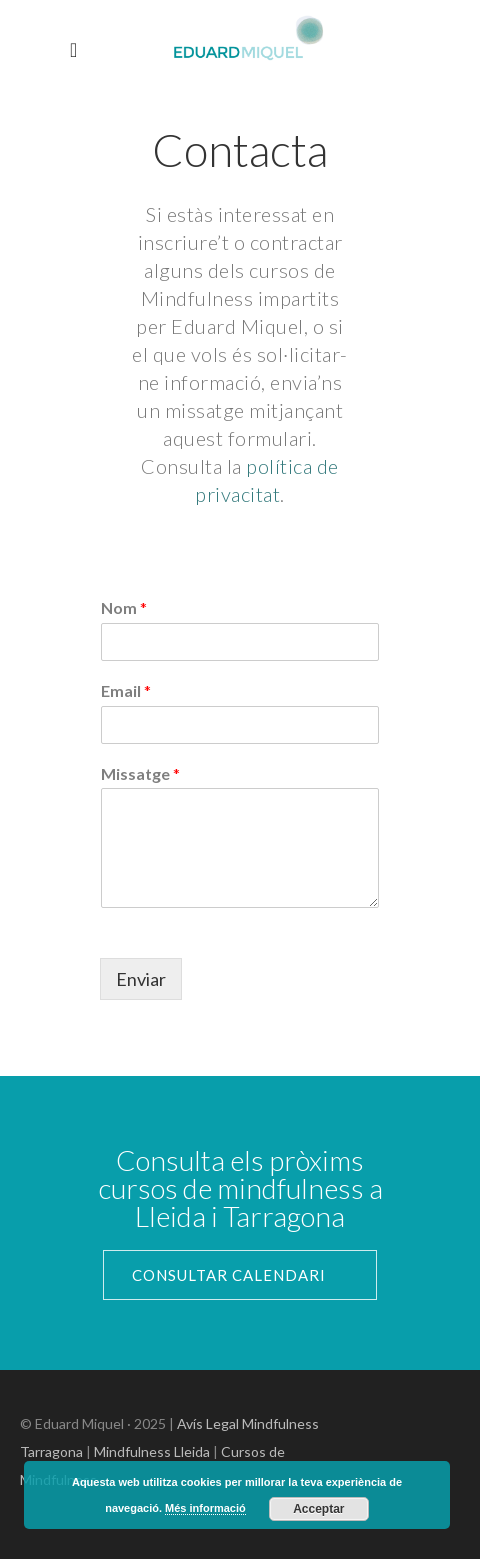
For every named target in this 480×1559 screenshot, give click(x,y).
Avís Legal (208, 1423)
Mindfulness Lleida (152, 1451)
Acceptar (318, 1509)
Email (126, 690)
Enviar (141, 979)
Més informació (205, 1508)
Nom (124, 607)
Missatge (140, 773)
